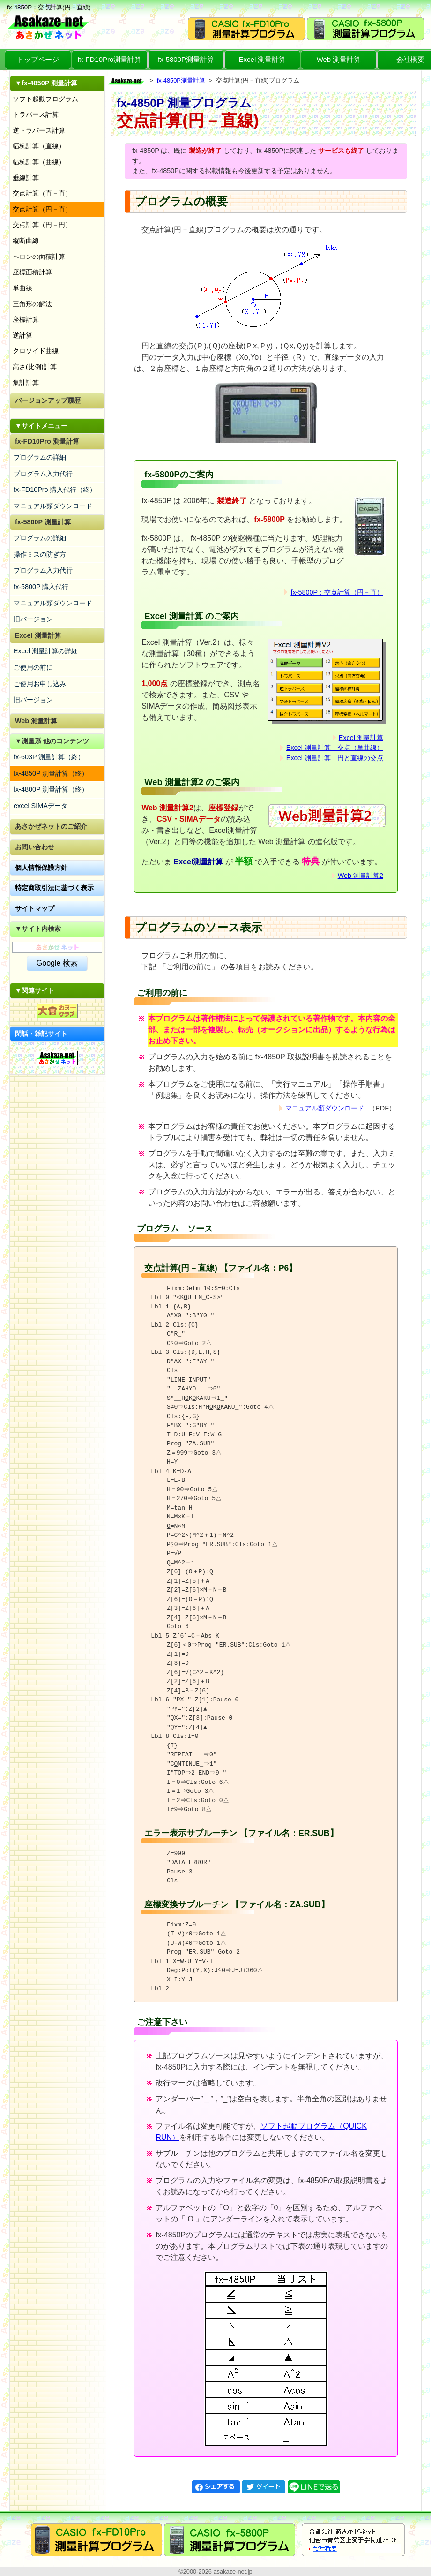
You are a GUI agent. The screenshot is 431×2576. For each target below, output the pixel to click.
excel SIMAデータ (40, 805)
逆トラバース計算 (39, 130)
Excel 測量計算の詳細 (46, 651)
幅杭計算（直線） (39, 146)
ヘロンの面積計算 (39, 256)
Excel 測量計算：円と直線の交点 (334, 758)
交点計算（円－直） (42, 209)
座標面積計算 (32, 272)
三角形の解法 (32, 304)
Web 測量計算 (339, 59)
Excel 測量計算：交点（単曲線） (334, 747)
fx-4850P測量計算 (181, 80)
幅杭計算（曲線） (39, 162)
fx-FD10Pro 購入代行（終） (55, 489)
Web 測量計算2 (360, 875)
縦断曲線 (26, 240)
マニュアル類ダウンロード (53, 506)
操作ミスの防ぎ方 (40, 554)
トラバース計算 (36, 114)
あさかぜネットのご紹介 (51, 826)
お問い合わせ (34, 847)
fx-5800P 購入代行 (41, 586)
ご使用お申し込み (40, 683)
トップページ (38, 59)
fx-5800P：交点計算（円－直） (336, 592)
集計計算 (26, 382)
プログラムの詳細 (40, 457)
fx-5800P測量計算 (186, 59)
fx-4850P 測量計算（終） (51, 773)
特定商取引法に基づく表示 (54, 887)
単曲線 (22, 288)
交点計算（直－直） (42, 193)
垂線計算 (26, 177)
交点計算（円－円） (42, 224)
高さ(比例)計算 (35, 366)
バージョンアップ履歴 (48, 400)
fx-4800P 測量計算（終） (51, 789)
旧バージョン (33, 619)
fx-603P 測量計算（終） (49, 757)
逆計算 (22, 335)
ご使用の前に (33, 667)
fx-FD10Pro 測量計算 (47, 441)
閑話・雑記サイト (41, 1033)
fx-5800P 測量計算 (43, 522)
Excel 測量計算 (262, 59)
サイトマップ (34, 908)
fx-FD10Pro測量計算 (110, 59)
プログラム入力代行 (43, 473)
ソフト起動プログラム (45, 99)
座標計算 (26, 319)
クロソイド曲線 (36, 351)
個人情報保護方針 (41, 867)
